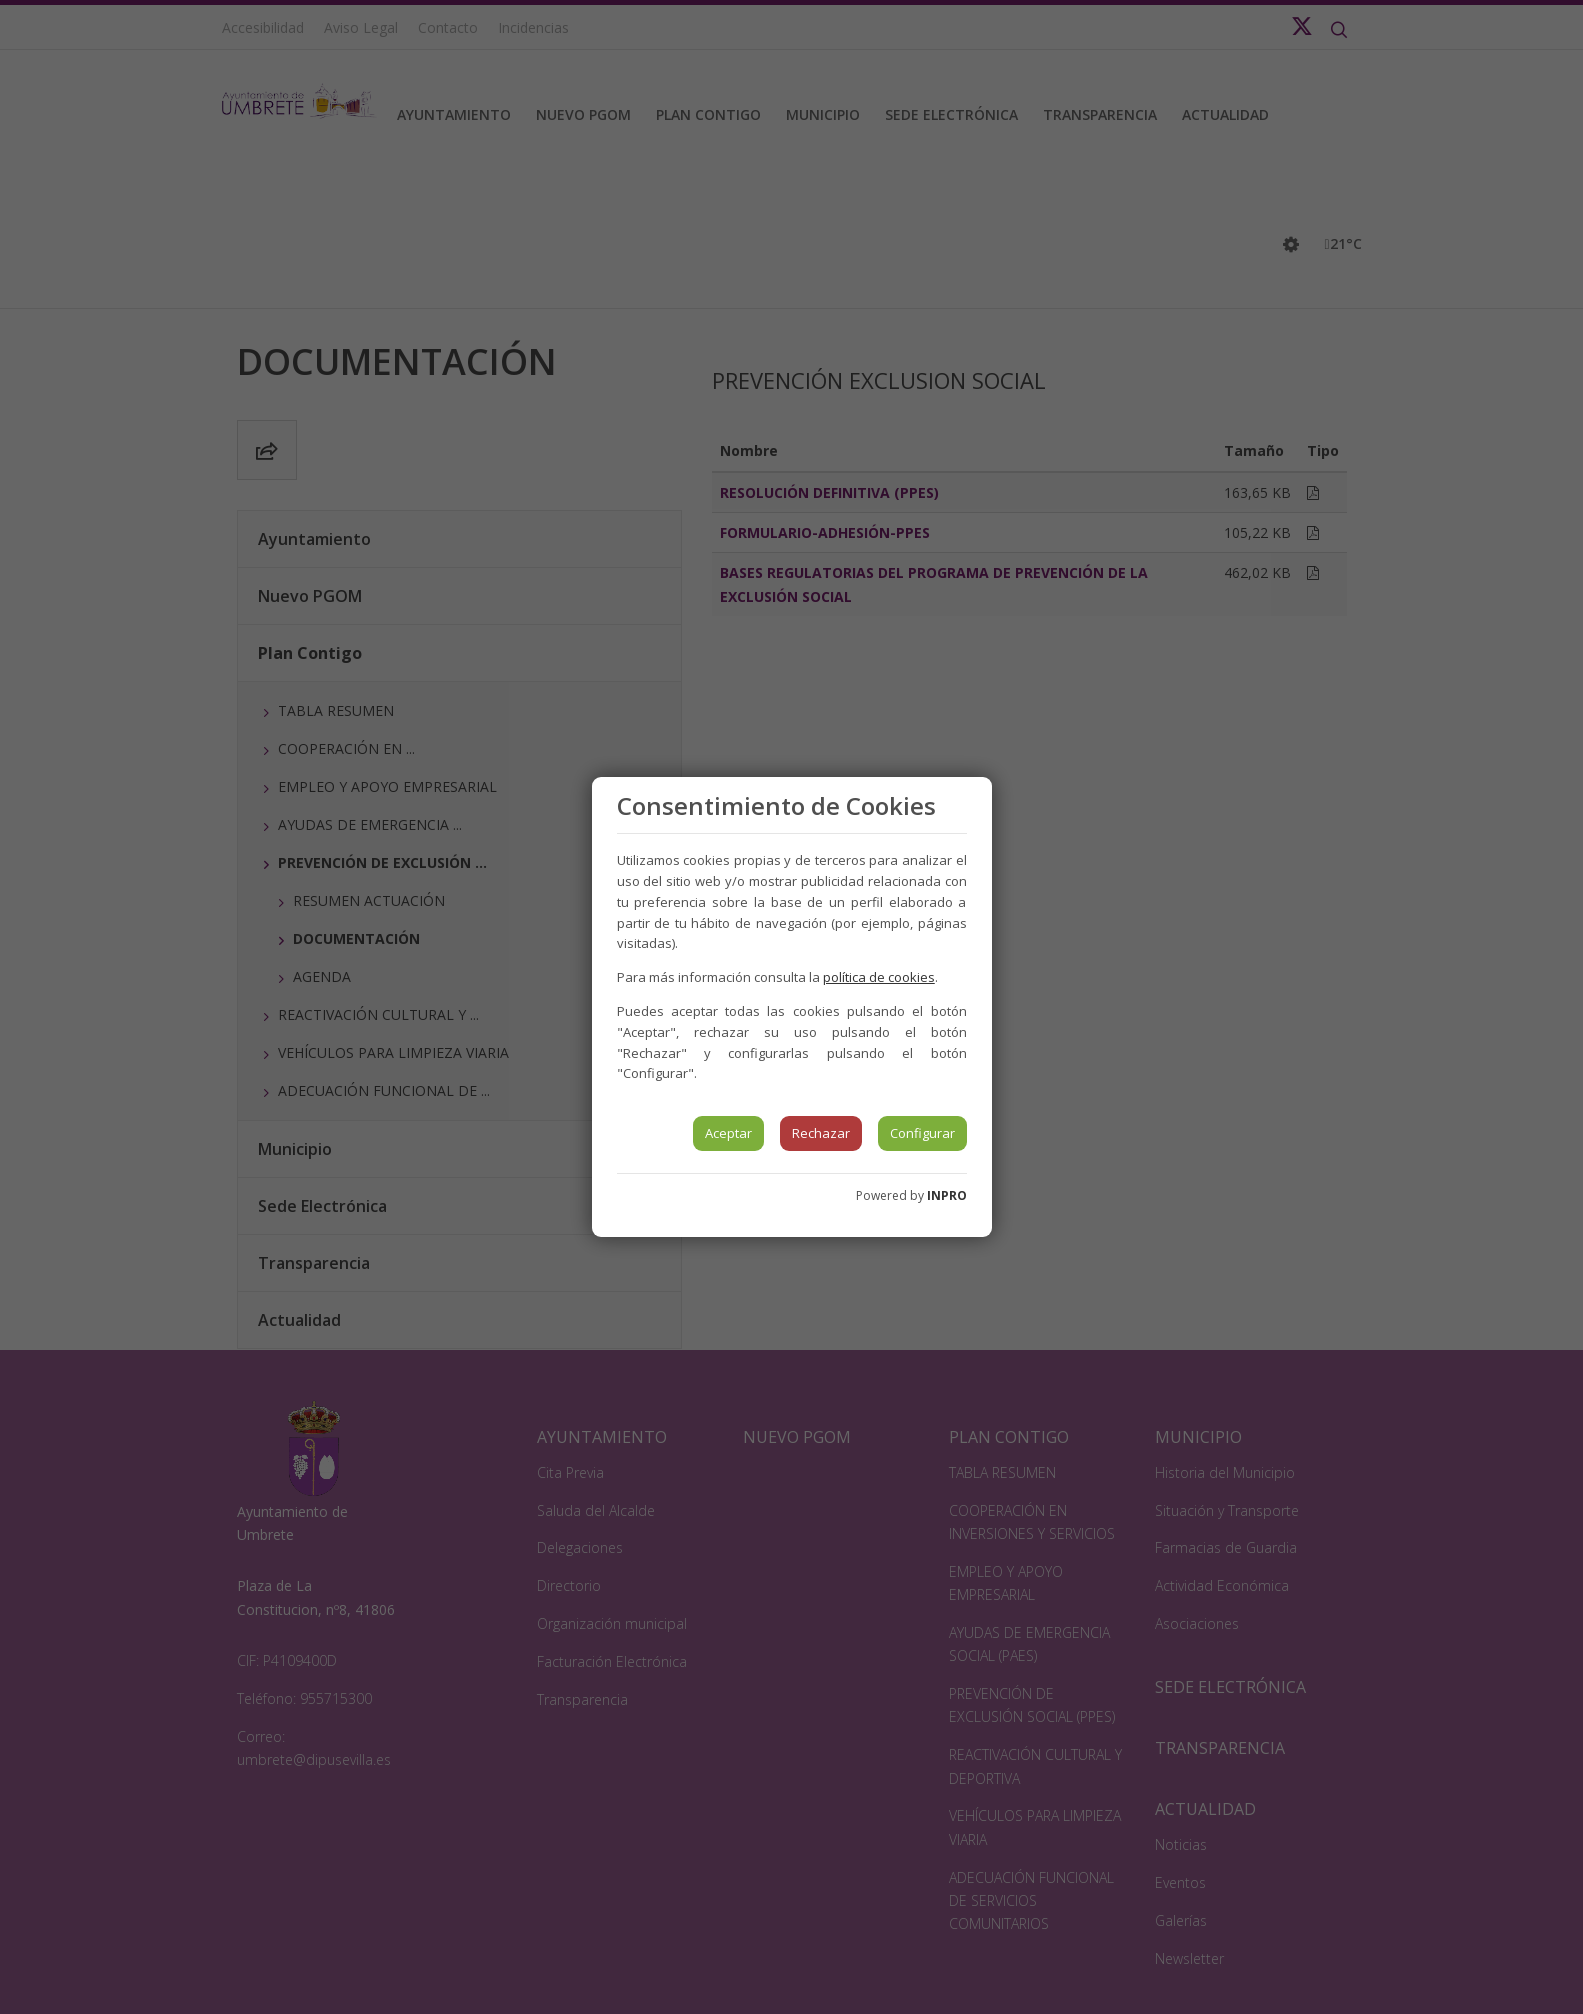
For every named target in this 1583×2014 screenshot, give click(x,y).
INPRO (947, 1195)
